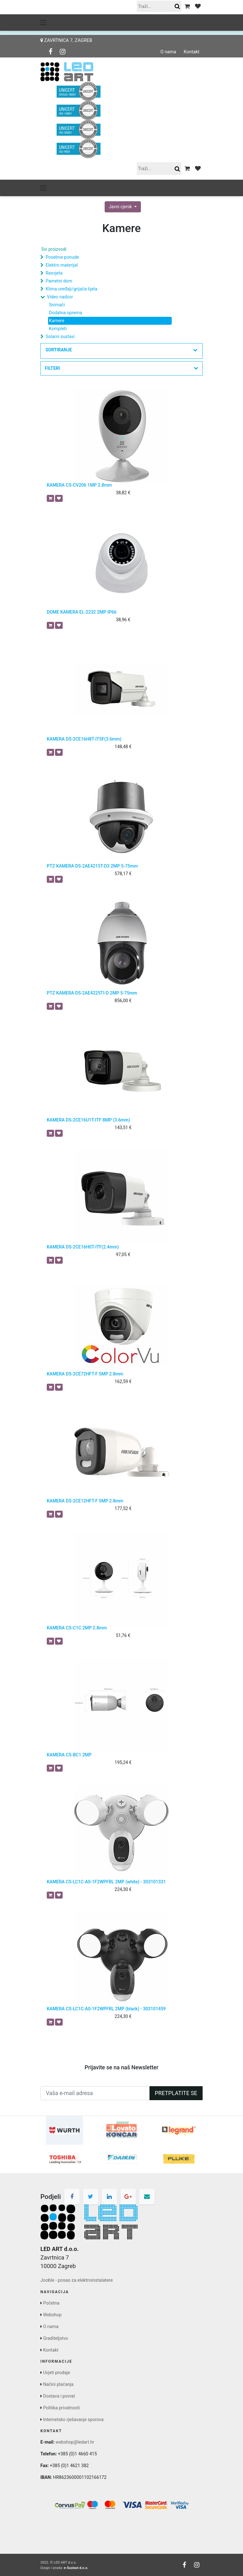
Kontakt (191, 52)
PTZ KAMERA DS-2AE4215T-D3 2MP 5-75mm (92, 866)
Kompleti (58, 328)
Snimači (57, 304)
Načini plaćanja (58, 2384)
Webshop (52, 2314)
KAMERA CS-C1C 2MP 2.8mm (77, 1627)
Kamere (56, 320)
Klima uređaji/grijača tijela (71, 288)
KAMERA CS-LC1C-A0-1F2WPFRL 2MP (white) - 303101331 (106, 1881)
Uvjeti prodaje (56, 2372)
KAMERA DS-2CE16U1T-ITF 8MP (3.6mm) (88, 1119)
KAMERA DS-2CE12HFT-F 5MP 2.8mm (85, 1500)
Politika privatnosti (61, 2407)
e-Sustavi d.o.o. (76, 2568)
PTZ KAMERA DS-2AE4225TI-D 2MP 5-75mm (92, 992)
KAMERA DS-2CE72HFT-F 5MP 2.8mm (85, 1373)
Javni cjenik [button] (121, 206)
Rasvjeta (53, 273)
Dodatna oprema (65, 312)
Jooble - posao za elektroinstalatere (76, 2280)
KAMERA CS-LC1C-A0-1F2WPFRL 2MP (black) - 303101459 (106, 2008)
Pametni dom (58, 280)
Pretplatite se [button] (176, 2093)
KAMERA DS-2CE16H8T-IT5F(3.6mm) (84, 739)
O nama (168, 52)
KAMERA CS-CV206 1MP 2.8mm (79, 485)
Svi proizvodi (53, 249)
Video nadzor (60, 296)
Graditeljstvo (55, 2338)
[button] (121, 351)
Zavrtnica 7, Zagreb (66, 40)
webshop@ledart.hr (75, 2442)
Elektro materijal (61, 265)
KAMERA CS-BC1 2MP (69, 1754)
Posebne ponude (62, 257)
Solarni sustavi (59, 336)
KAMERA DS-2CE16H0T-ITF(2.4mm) (83, 1246)
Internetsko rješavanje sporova (73, 2419)
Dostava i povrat (59, 2396)
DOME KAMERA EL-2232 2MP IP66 (81, 612)
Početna (51, 2303)
